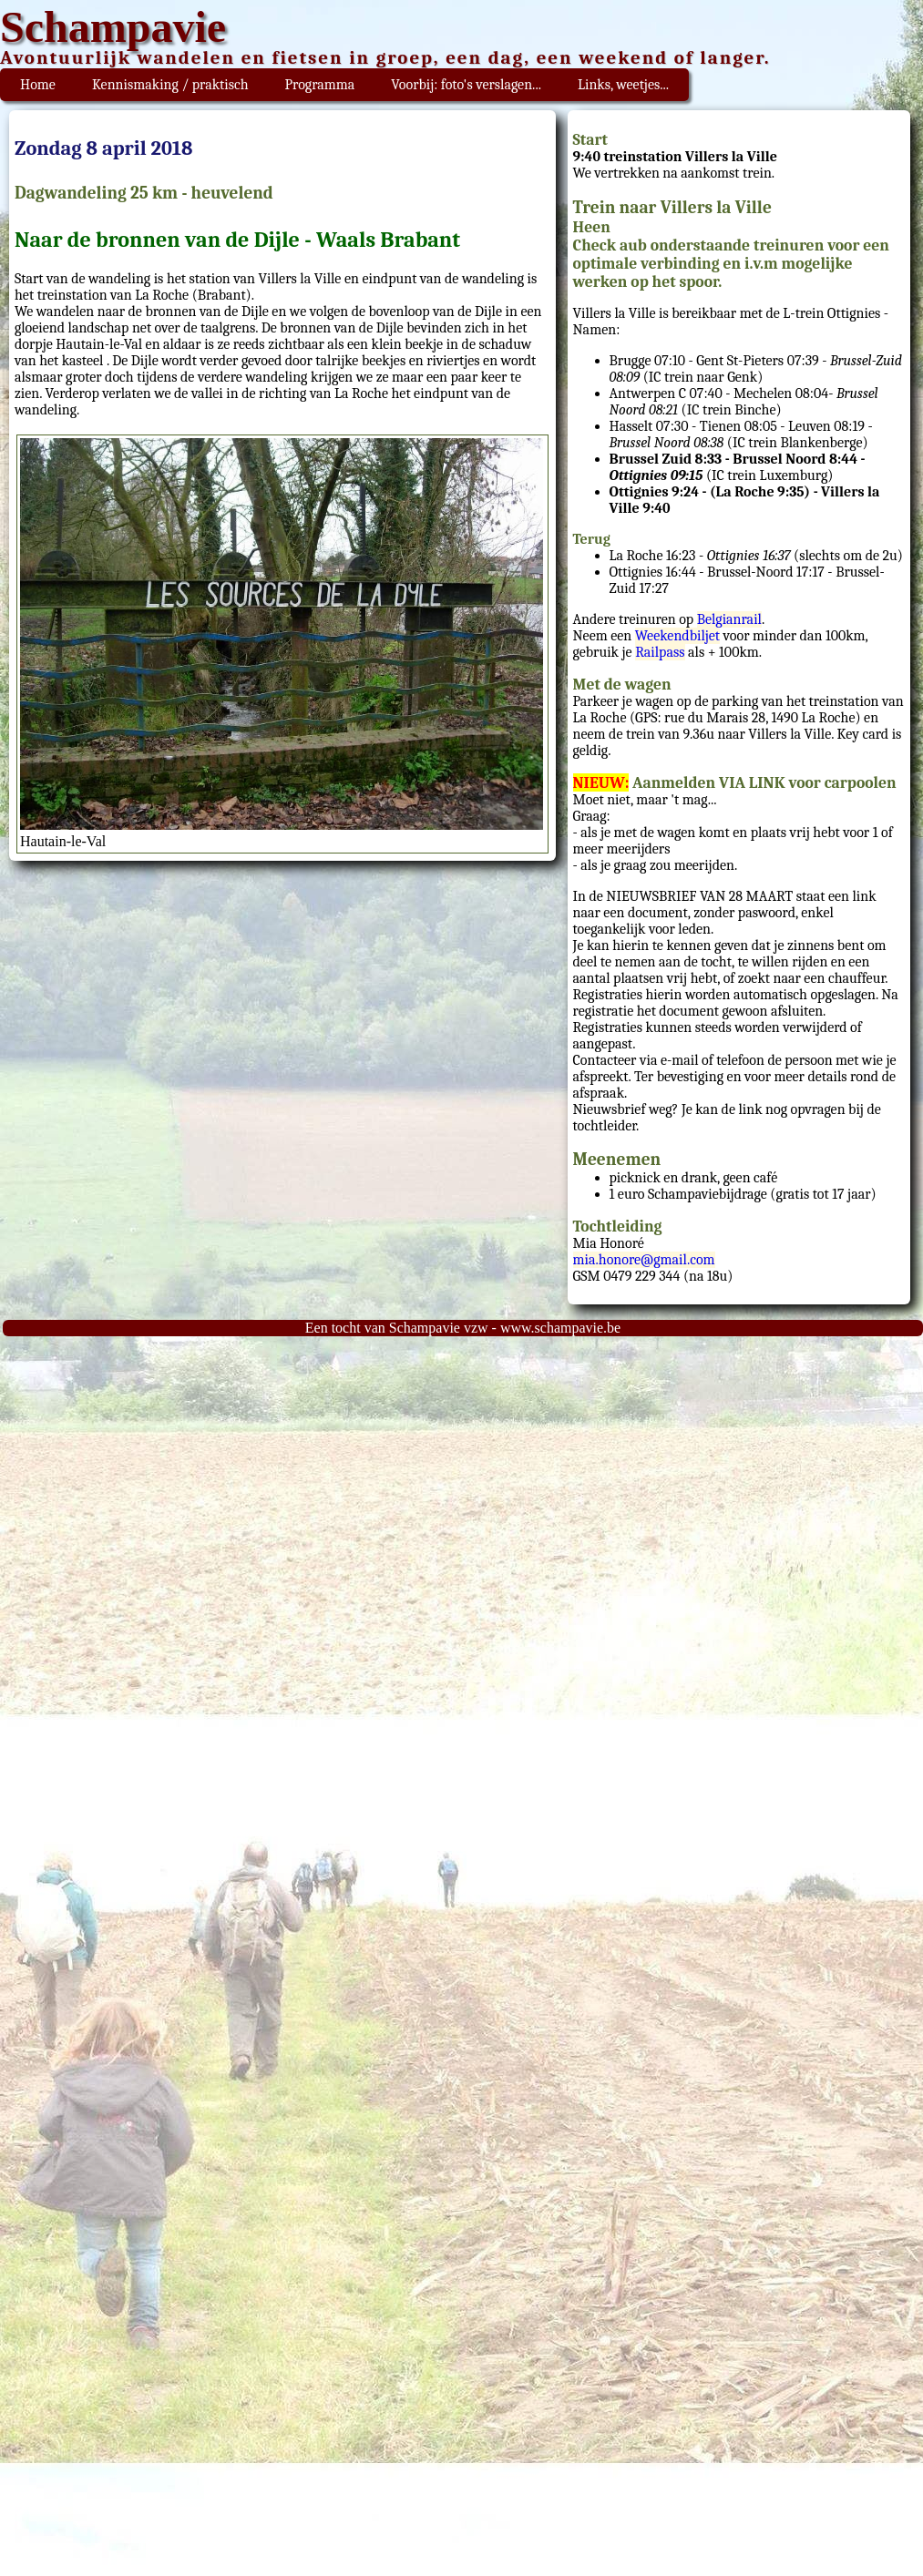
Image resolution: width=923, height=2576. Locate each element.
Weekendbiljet (677, 636)
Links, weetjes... (623, 85)
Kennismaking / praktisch (170, 85)
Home (38, 85)
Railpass (659, 652)
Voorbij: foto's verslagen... (466, 85)
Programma (320, 85)
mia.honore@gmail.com (644, 1260)
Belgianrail (729, 619)
